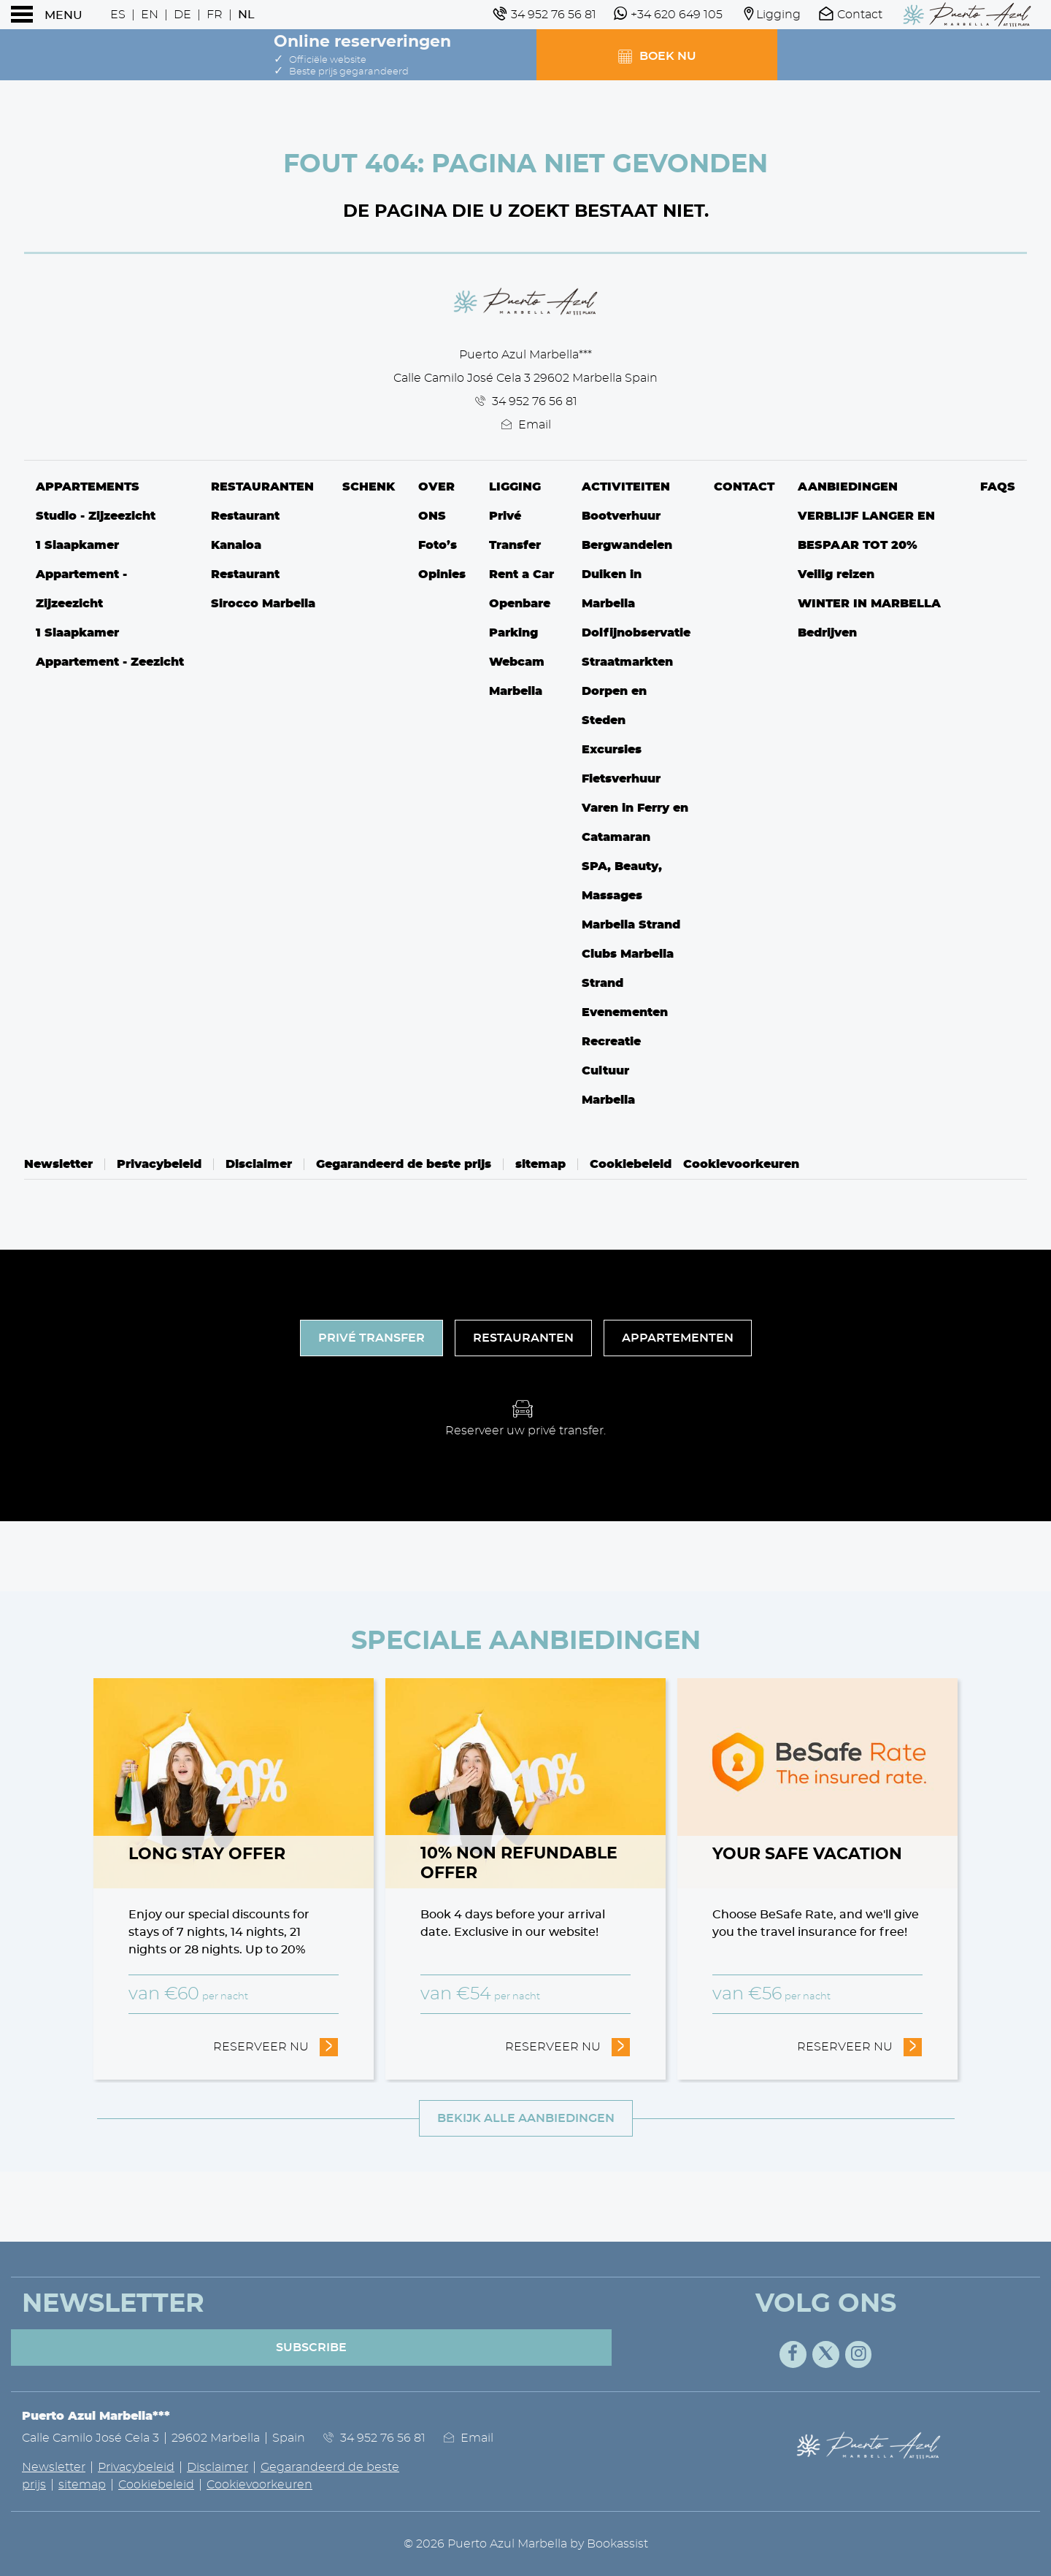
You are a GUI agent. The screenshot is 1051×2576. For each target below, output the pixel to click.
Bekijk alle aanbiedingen (526, 2118)
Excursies (612, 750)
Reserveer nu (276, 2045)
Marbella (608, 1100)
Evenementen (625, 1012)
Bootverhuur (621, 516)
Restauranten (262, 487)
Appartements (87, 487)
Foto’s (437, 545)
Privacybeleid (159, 1164)
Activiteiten (626, 487)
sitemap (540, 1164)
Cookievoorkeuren (741, 1164)
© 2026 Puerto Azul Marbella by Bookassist (526, 2544)
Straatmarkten (627, 662)
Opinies (442, 574)
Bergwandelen (627, 545)
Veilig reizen (836, 574)
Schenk (368, 487)
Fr (215, 14)
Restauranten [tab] (523, 1338)
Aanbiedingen (848, 487)
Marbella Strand (631, 925)
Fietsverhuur (621, 779)
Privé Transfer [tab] (371, 1338)
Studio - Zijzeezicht (95, 516)
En (149, 14)
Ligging (515, 487)
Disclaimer (259, 1164)
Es (118, 14)
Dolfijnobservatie (636, 633)
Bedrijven (827, 633)
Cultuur (605, 1071)
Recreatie (611, 1041)
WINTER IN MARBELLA (869, 604)
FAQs (997, 487)
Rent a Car (521, 574)
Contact (744, 487)
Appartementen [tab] (678, 1338)
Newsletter (58, 1164)
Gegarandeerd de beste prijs (403, 1164)
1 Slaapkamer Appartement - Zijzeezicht (81, 574)
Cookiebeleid (630, 1164)
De (182, 14)
